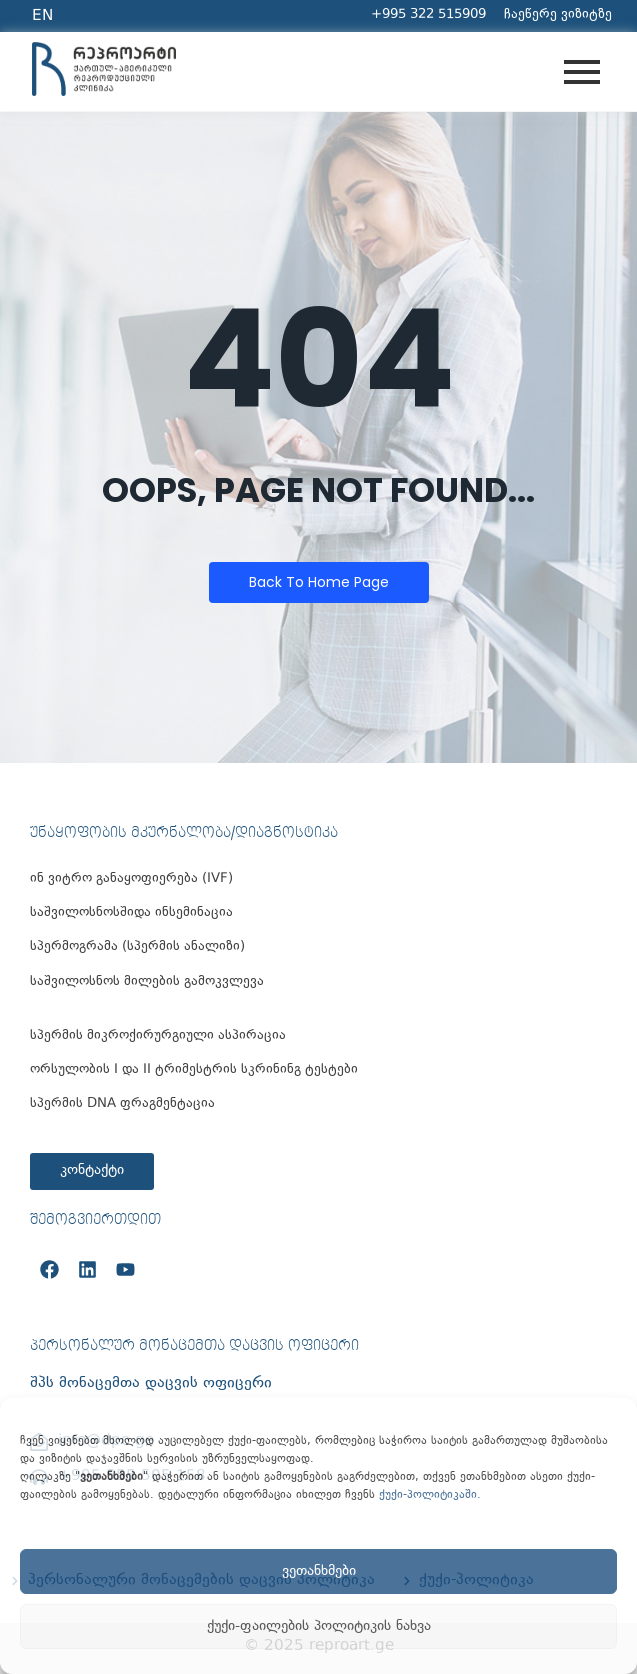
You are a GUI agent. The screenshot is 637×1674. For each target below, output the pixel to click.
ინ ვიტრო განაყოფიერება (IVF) (131, 879)
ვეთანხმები (319, 1571)
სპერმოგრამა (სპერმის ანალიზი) (137, 947)
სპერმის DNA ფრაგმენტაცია (122, 1104)
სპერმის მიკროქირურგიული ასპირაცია (158, 1036)
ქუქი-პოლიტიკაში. (430, 1495)
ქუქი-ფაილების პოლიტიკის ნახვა (319, 1626)
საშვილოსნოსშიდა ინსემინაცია (131, 913)
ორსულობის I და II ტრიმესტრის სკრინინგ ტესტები (194, 1070)
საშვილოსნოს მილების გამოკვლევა (147, 982)
